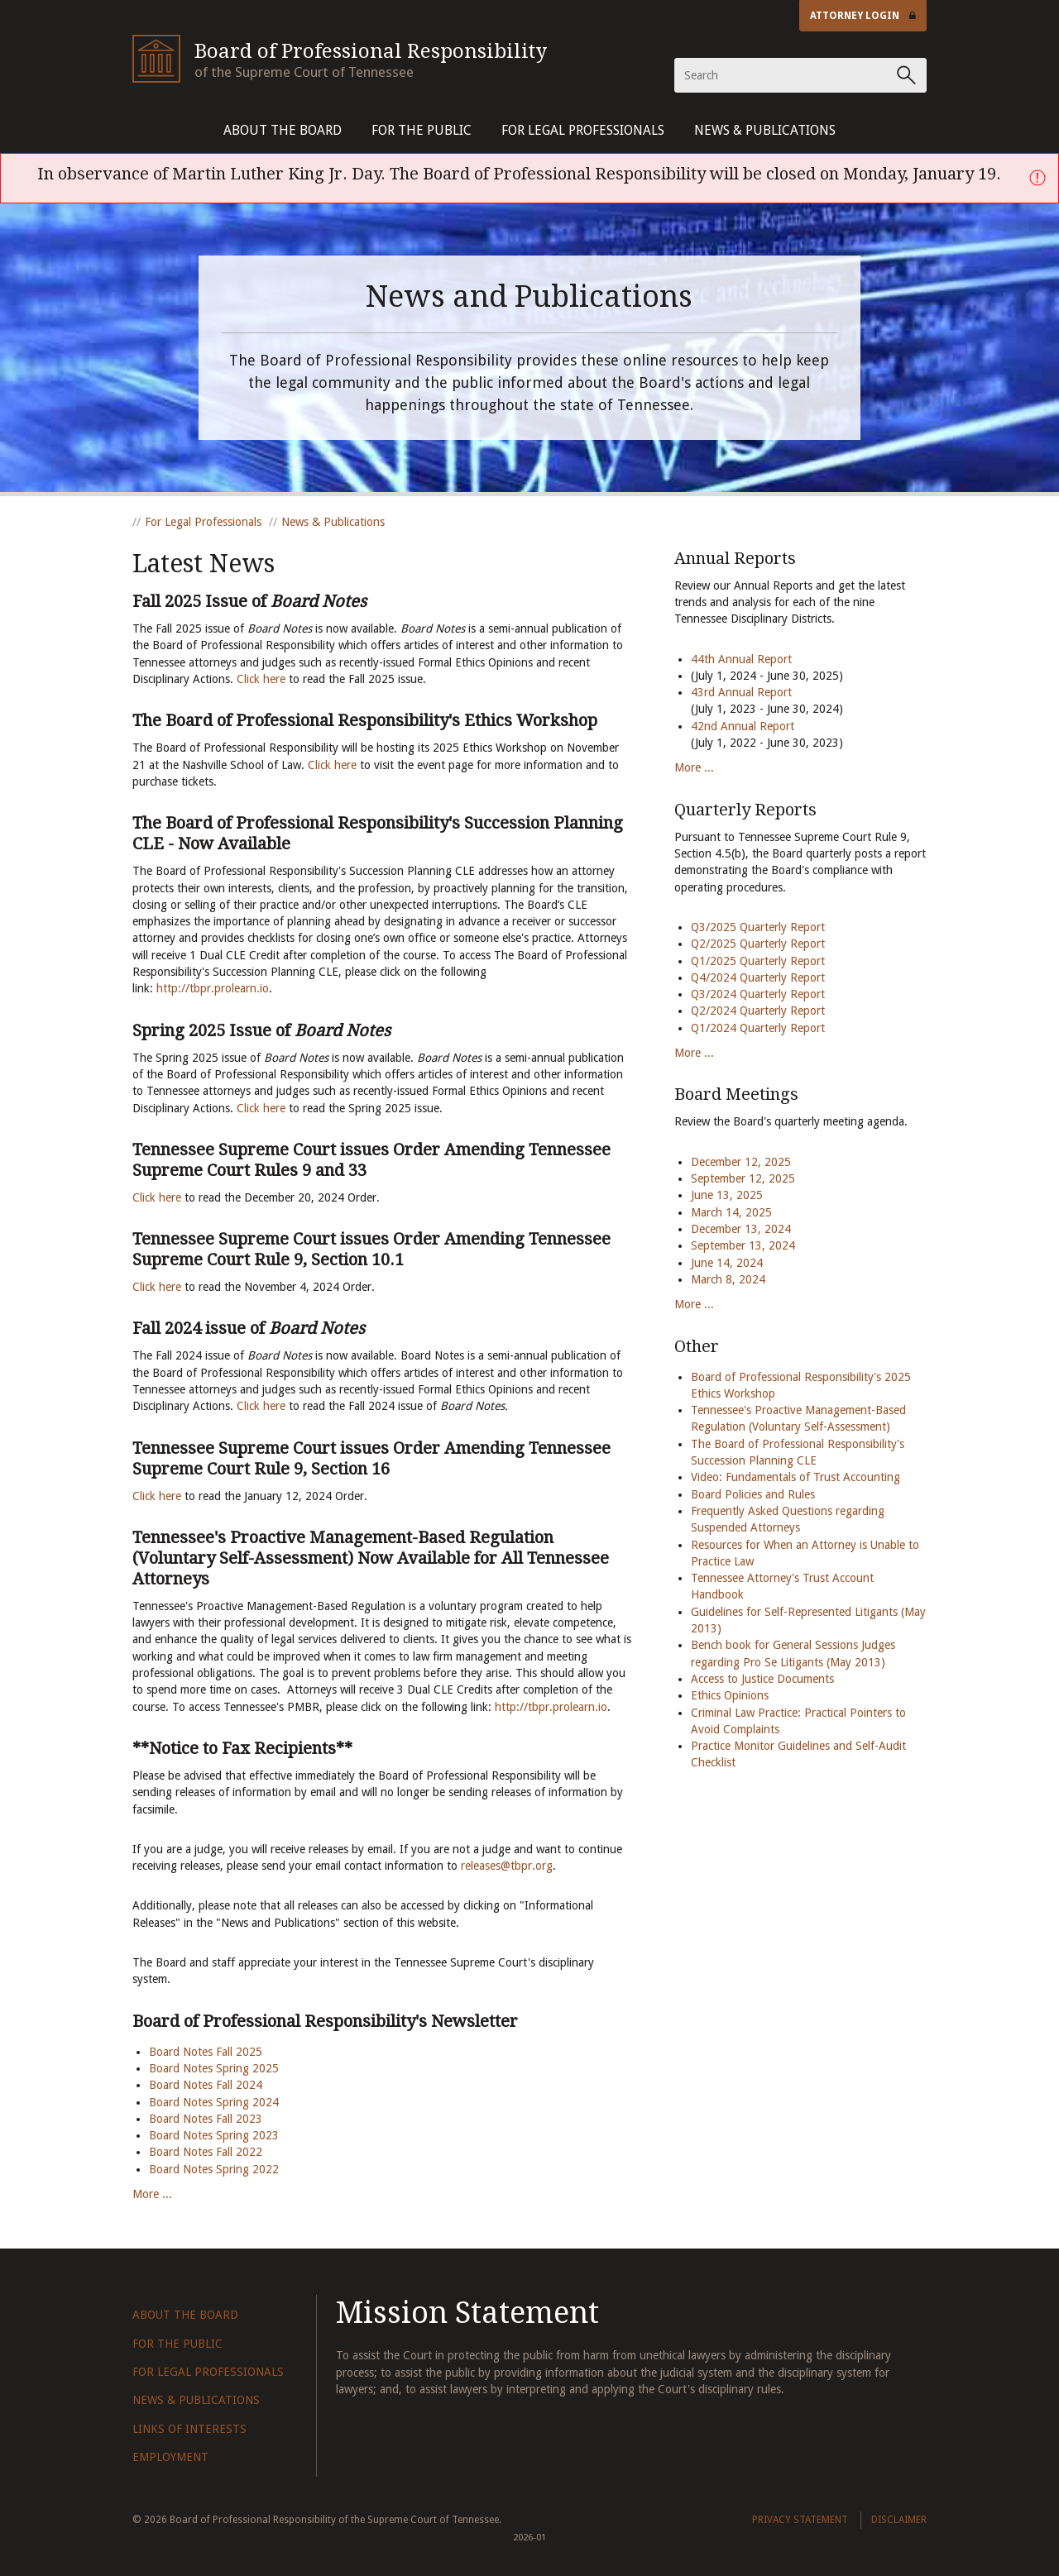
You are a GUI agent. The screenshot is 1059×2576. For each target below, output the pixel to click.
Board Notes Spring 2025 (214, 2068)
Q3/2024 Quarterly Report (758, 994)
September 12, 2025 (743, 1178)
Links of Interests (189, 2428)
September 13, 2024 (743, 1245)
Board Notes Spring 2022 (214, 2169)
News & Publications (765, 130)
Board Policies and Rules (753, 1494)
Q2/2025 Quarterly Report (758, 943)
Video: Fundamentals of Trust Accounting (795, 1477)
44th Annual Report (741, 659)
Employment (170, 2457)
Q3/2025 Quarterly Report (758, 927)
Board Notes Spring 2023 (214, 2135)
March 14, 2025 (731, 1212)
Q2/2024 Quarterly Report (758, 1010)
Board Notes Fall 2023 (205, 2118)
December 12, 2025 (741, 1162)
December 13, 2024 (741, 1228)
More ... (152, 2194)
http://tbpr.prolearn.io (212, 988)
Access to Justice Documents (762, 1678)
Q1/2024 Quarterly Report (758, 1028)
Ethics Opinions (730, 1695)
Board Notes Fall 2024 (205, 2084)
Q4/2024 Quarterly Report (758, 977)
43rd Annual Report (741, 692)
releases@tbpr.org (507, 1865)
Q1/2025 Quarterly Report (758, 961)
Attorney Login (863, 16)
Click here (261, 679)
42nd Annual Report (744, 726)
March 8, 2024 (728, 1279)
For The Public (421, 130)
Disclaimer (899, 2520)
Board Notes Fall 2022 (205, 2151)
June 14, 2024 (727, 1262)
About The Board (282, 130)
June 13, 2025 (727, 1195)
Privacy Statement (800, 2520)
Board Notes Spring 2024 (214, 2102)
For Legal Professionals (582, 130)
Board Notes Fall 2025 (205, 2051)
